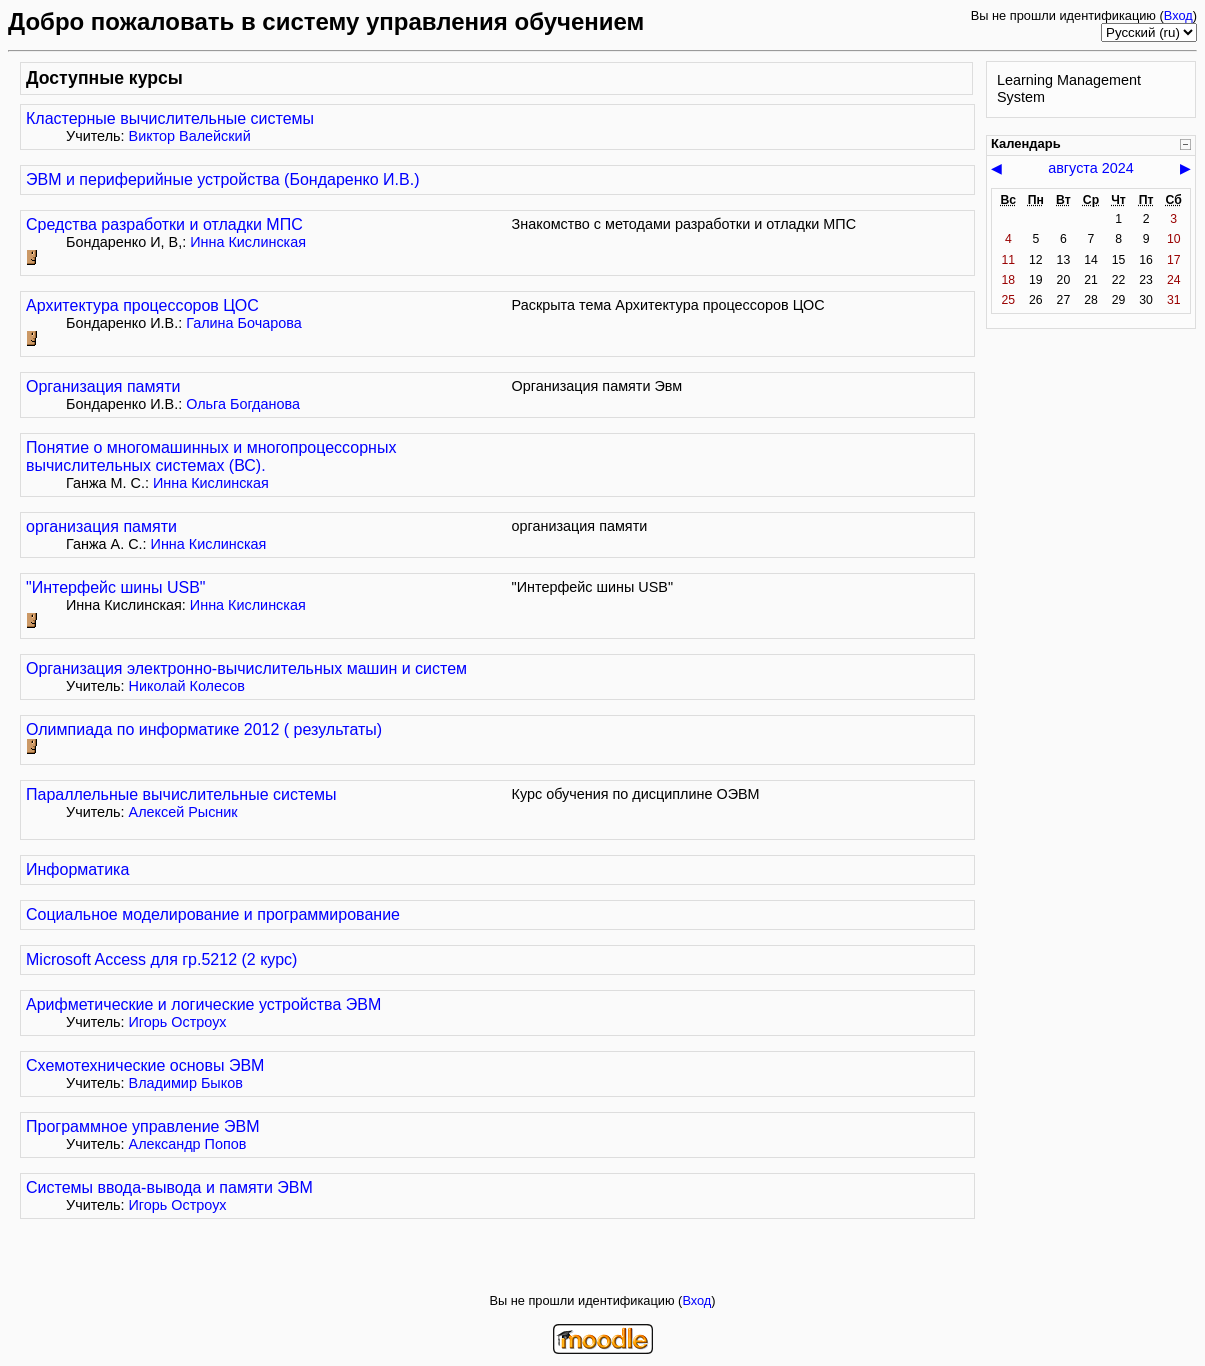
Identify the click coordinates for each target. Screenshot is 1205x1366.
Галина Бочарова (244, 323)
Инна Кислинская (248, 242)
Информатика (77, 869)
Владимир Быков (186, 1083)
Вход (1178, 15)
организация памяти (101, 526)
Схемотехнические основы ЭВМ (145, 1065)
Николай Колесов (187, 686)
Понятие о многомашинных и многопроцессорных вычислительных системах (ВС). (211, 456)
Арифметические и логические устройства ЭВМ (203, 1004)
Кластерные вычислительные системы (170, 118)
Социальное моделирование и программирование (213, 914)
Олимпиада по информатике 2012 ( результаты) (204, 729)
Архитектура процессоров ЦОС (142, 305)
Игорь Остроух (178, 1022)
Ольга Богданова (243, 404)
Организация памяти (103, 386)
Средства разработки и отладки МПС (164, 224)
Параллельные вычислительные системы (181, 794)
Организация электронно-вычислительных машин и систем (246, 668)
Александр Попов (188, 1144)
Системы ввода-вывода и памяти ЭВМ (169, 1187)
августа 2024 (1091, 168)
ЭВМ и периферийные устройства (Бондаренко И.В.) (222, 179)
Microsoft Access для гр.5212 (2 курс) (161, 959)
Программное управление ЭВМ (142, 1126)
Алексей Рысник (183, 812)
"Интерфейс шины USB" (116, 587)
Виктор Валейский (190, 136)
